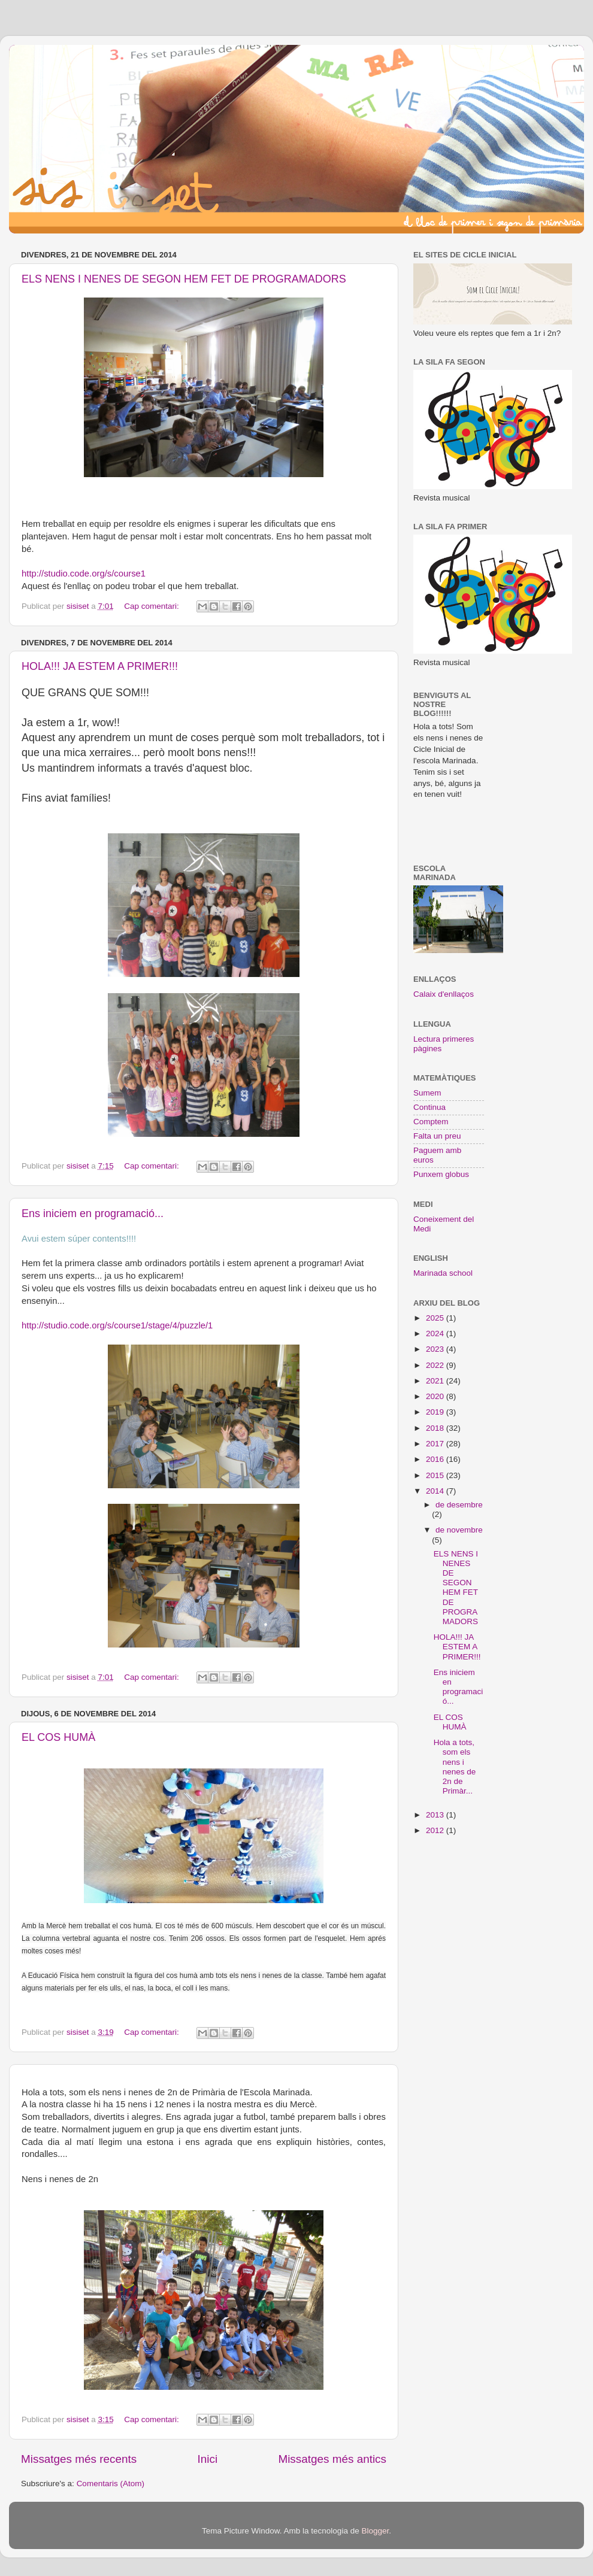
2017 (436, 1443)
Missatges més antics (332, 2459)
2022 (436, 1365)
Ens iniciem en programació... (93, 1213)
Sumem (427, 1092)
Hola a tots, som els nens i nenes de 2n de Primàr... (455, 1766)
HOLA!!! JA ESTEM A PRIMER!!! (100, 666)
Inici (208, 2459)
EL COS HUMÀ (58, 1737)
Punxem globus (441, 1174)
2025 (436, 1317)
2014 (436, 1490)
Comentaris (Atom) (110, 2483)
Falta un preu (437, 1135)
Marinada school (443, 1273)
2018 (436, 1428)
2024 (436, 1333)
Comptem (431, 1121)
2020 (436, 1396)
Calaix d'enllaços (443, 994)
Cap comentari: (152, 606)
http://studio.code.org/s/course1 (84, 573)
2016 (436, 1459)
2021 (436, 1380)
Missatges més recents (79, 2459)
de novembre (459, 1529)
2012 (436, 1830)
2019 (436, 1411)
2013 (436, 1814)
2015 (436, 1475)
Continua (429, 1107)
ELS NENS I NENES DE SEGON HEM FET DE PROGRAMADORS (184, 279)
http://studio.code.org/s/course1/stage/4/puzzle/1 (117, 1325)
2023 (436, 1349)
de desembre (459, 1504)
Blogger (375, 2530)
